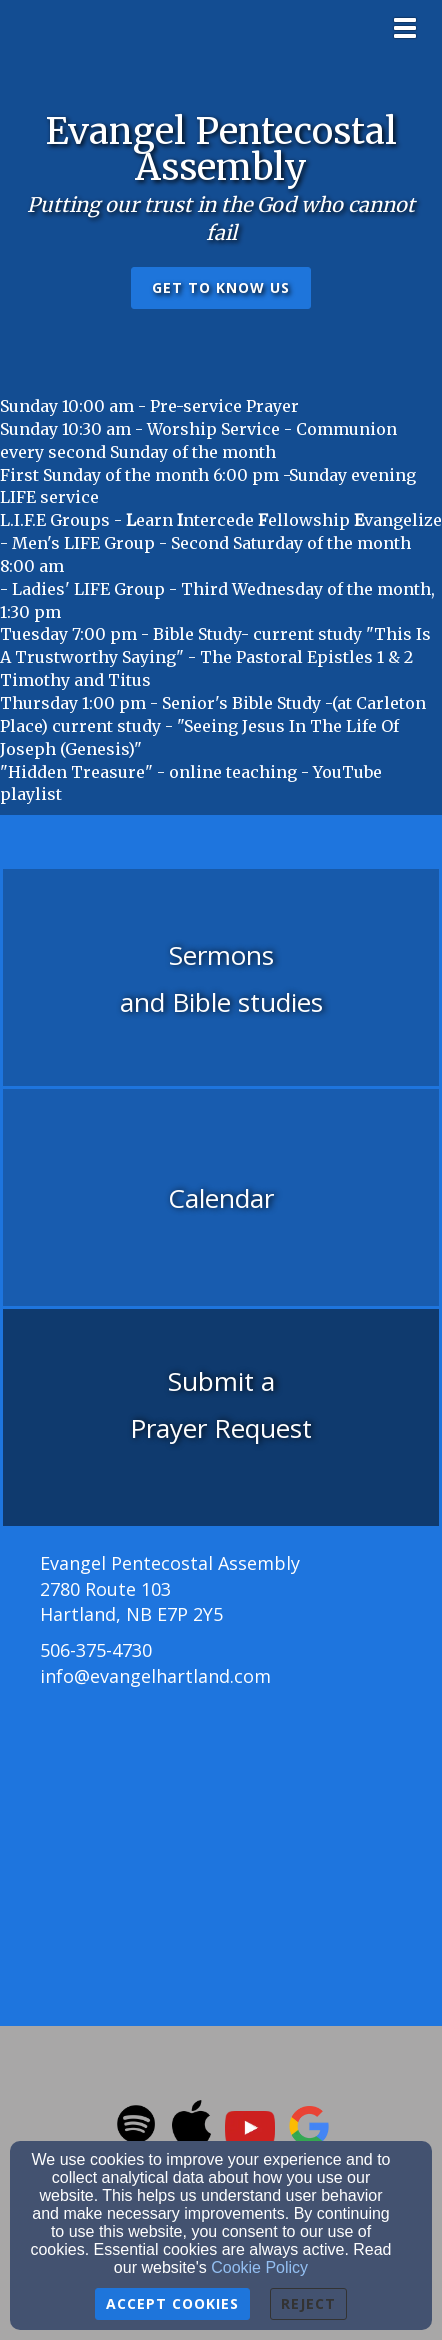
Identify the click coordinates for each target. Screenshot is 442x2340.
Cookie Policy (259, 2267)
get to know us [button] (221, 287)
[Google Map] (221, 1851)
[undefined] (221, 979)
